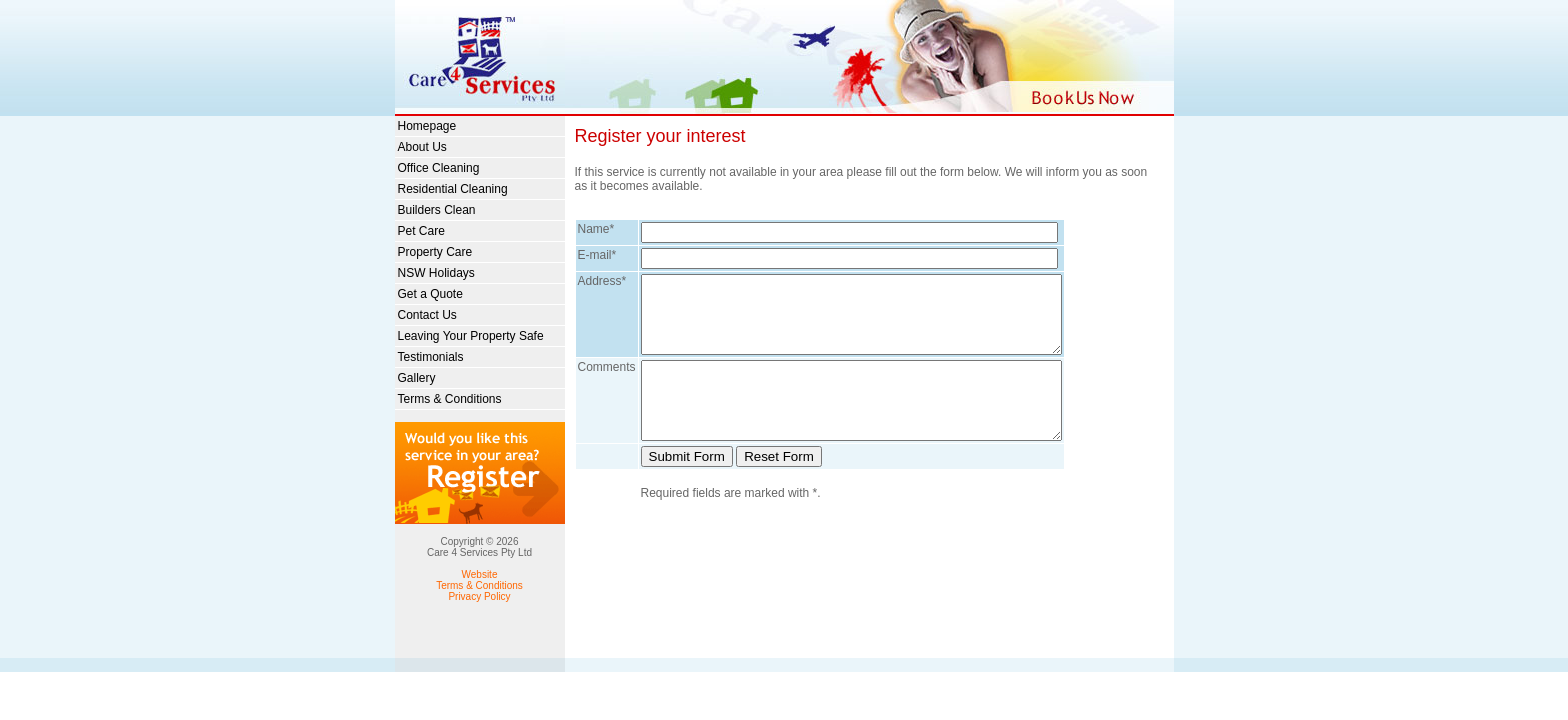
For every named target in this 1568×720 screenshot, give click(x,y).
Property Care (435, 252)
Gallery (417, 378)
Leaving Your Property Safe (471, 336)
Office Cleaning (439, 168)
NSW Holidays (436, 273)
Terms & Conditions (450, 399)
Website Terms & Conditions (479, 580)
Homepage (427, 126)
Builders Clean (437, 210)
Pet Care (421, 231)
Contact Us (427, 315)
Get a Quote (430, 294)
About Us (422, 147)
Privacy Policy (479, 596)
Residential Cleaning (453, 189)
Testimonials (431, 357)
